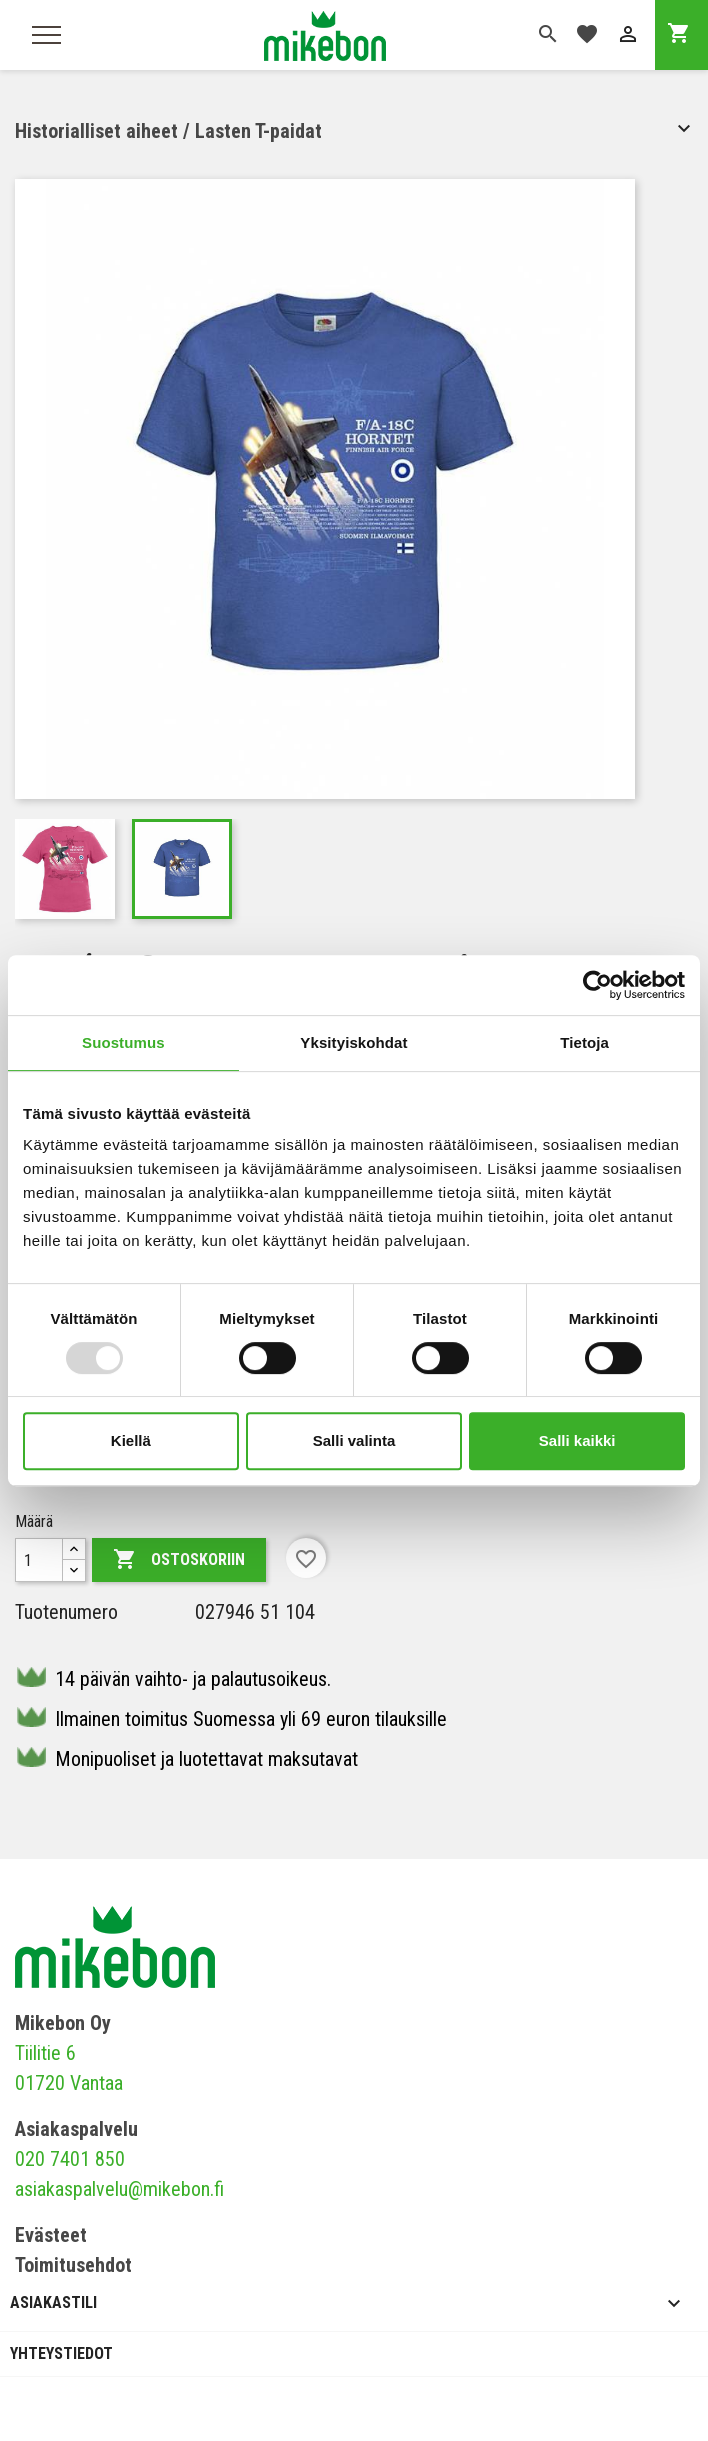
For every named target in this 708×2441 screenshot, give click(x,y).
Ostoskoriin (179, 1560)
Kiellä (131, 1440)
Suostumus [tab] (123, 1042)
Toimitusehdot (73, 2265)
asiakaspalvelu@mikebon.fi (119, 2189)
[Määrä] (39, 1560)
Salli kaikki (577, 1440)
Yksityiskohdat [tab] (353, 1042)
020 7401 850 (70, 2159)
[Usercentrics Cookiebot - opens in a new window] (597, 985)
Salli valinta (354, 1440)
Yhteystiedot (61, 2353)
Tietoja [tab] (584, 1042)
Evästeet (51, 2235)
